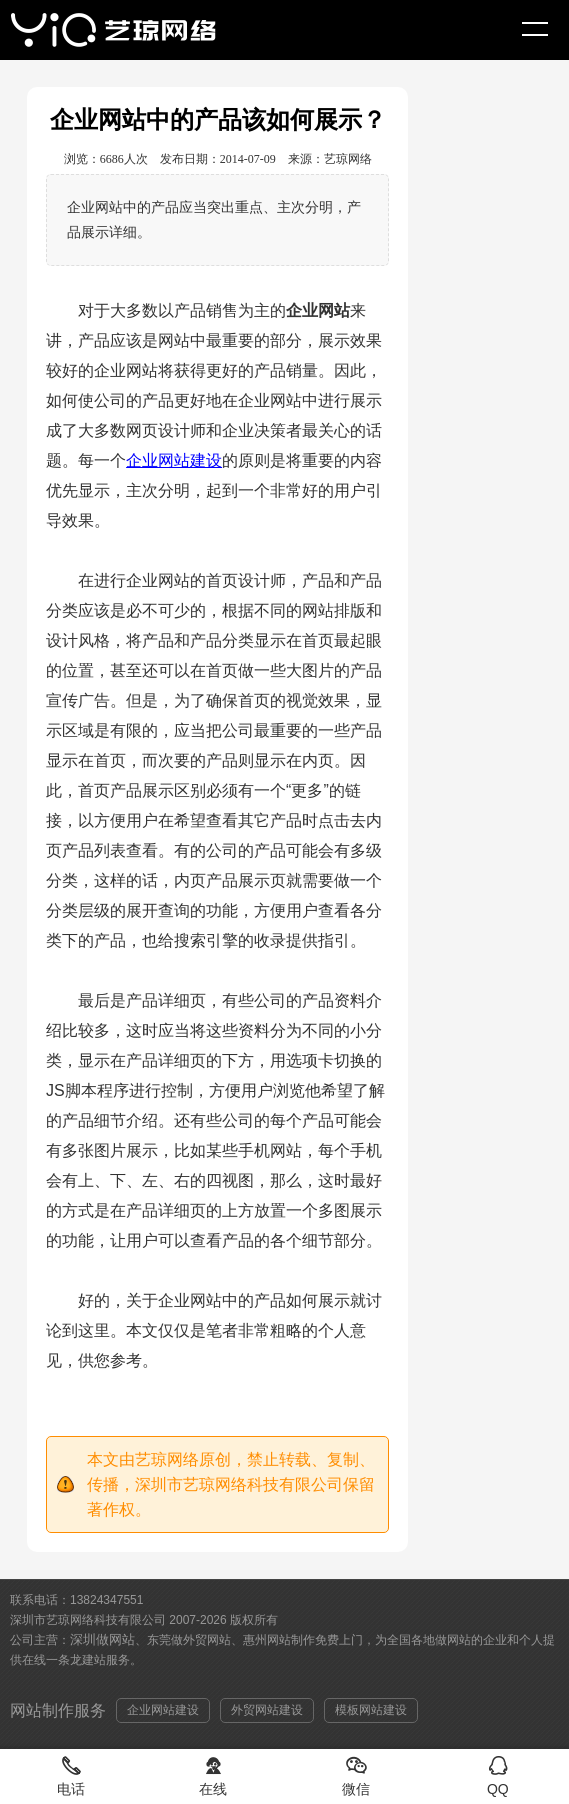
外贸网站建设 (267, 1710)
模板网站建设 (371, 1710)
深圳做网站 (102, 1639)
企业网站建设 (174, 460)
